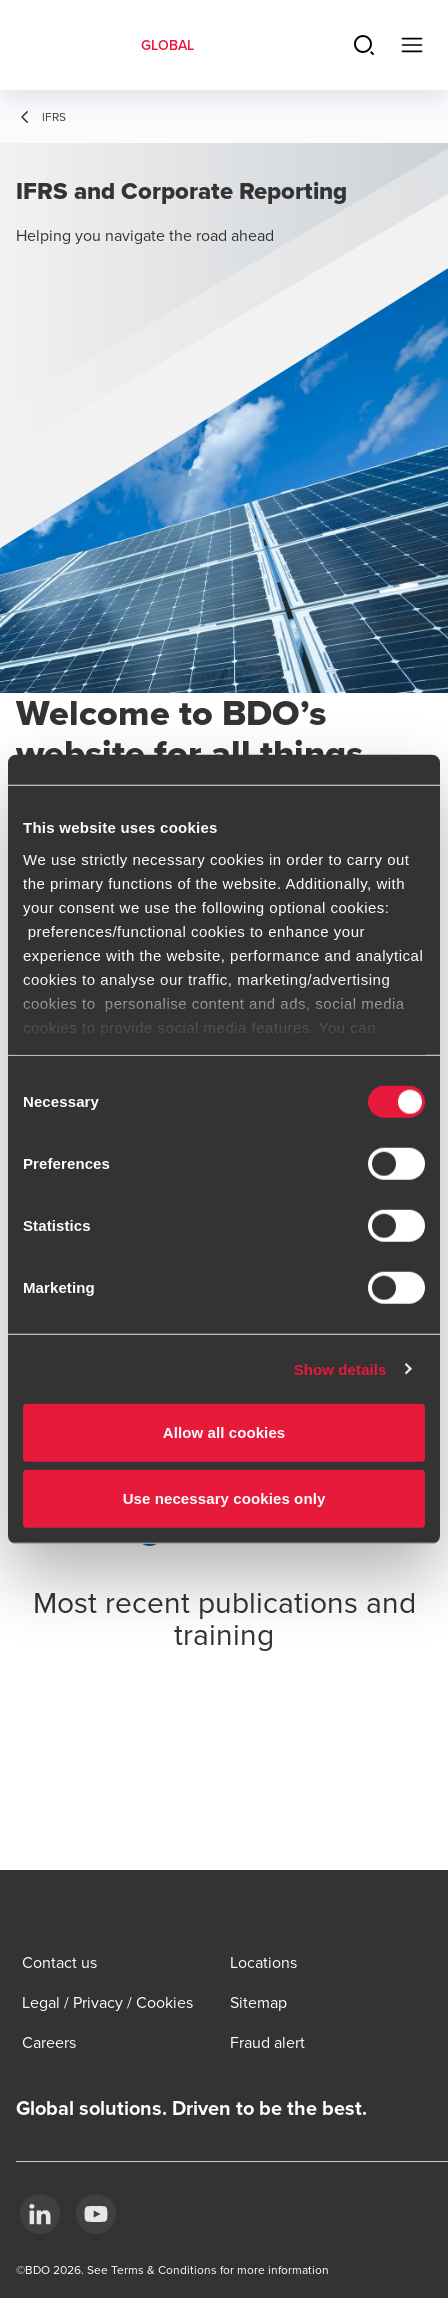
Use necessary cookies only (224, 1497)
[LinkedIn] (40, 2214)
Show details (340, 1368)
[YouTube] (96, 2214)
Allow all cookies (224, 1432)
